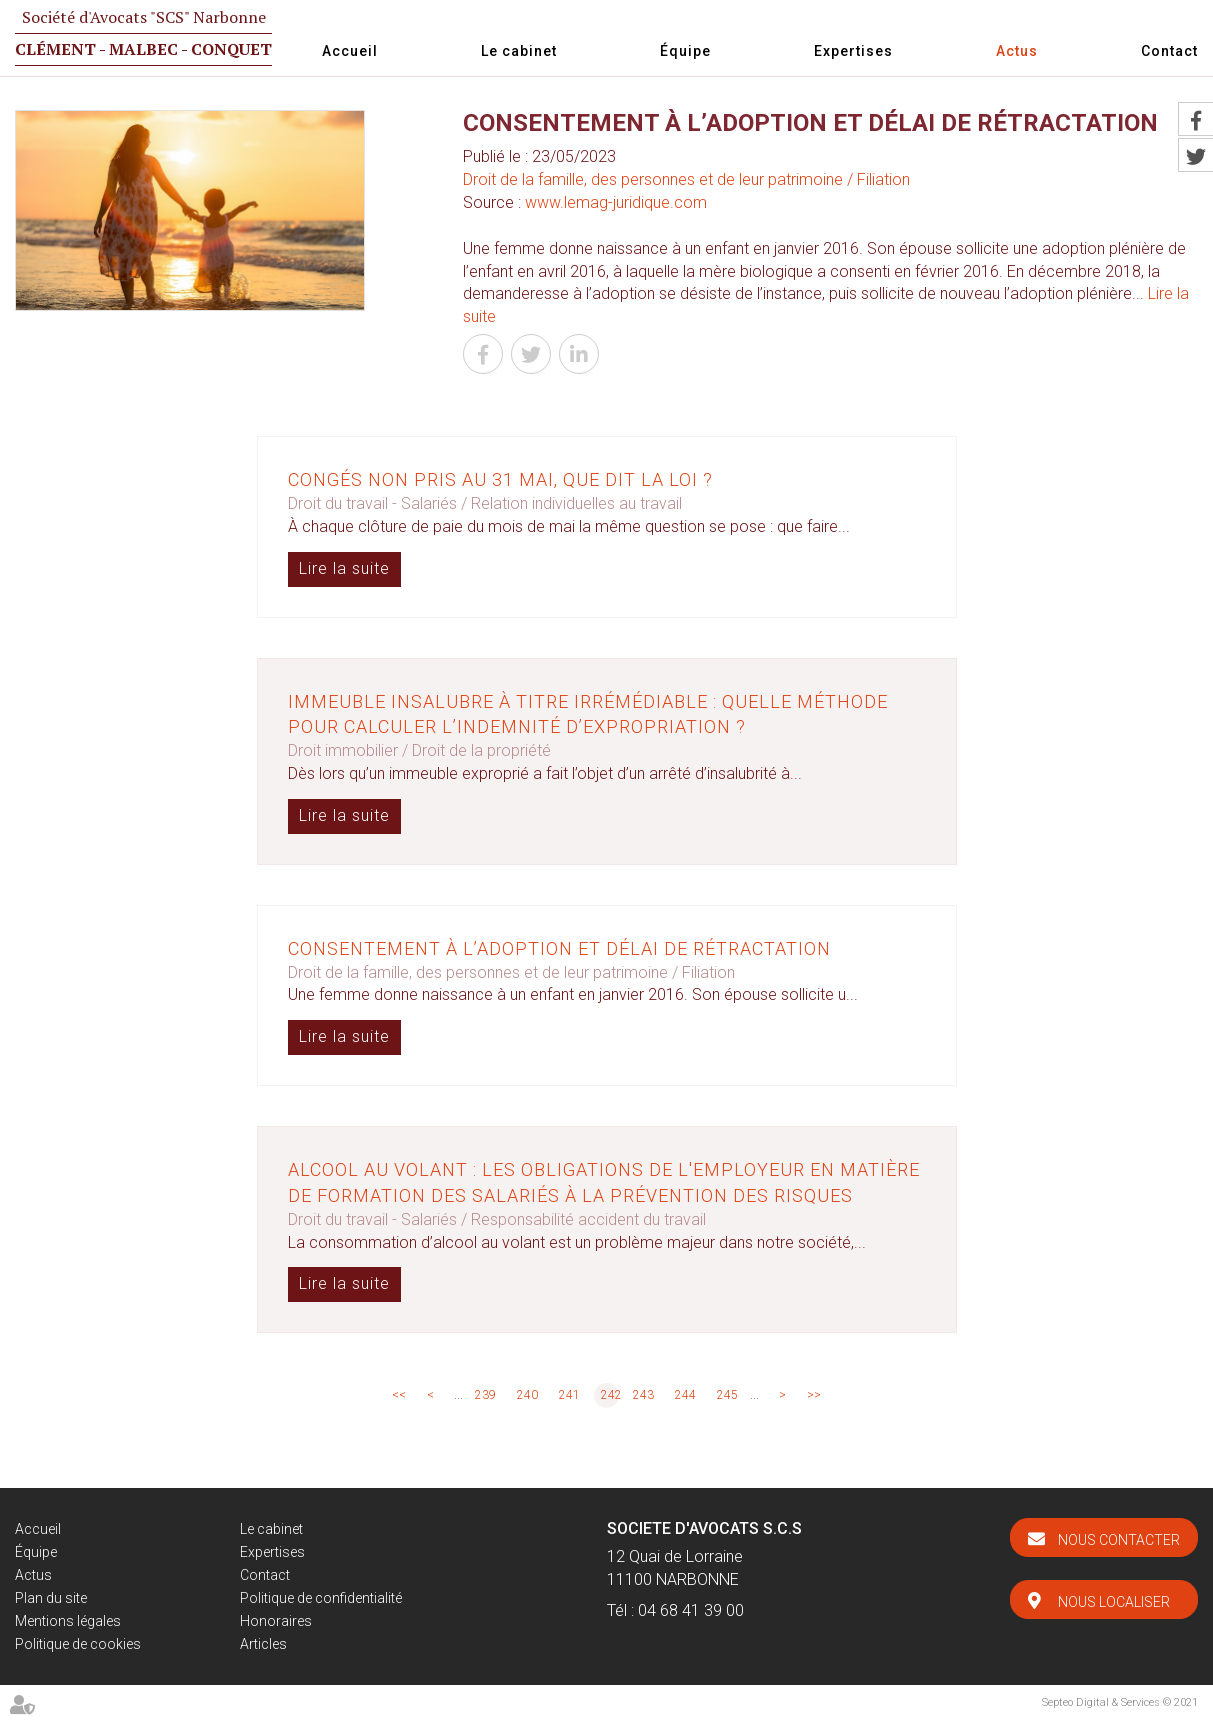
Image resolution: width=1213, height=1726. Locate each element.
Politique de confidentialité (321, 1598)
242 (610, 1395)
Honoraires (276, 1621)
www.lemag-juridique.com (616, 202)
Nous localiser (1114, 1602)
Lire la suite (344, 568)
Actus (1017, 51)
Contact (1169, 51)
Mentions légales (68, 1621)
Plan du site (51, 1598)
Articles (263, 1644)
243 (643, 1395)
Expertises (853, 51)
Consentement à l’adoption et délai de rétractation (559, 948)
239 (485, 1395)
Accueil (350, 51)
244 (685, 1395)
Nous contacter (1119, 1540)
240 (527, 1395)
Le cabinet (519, 51)
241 (569, 1395)
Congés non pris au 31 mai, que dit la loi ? (500, 479)
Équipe (685, 51)
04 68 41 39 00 (691, 1610)
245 (727, 1395)
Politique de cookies (78, 1644)
